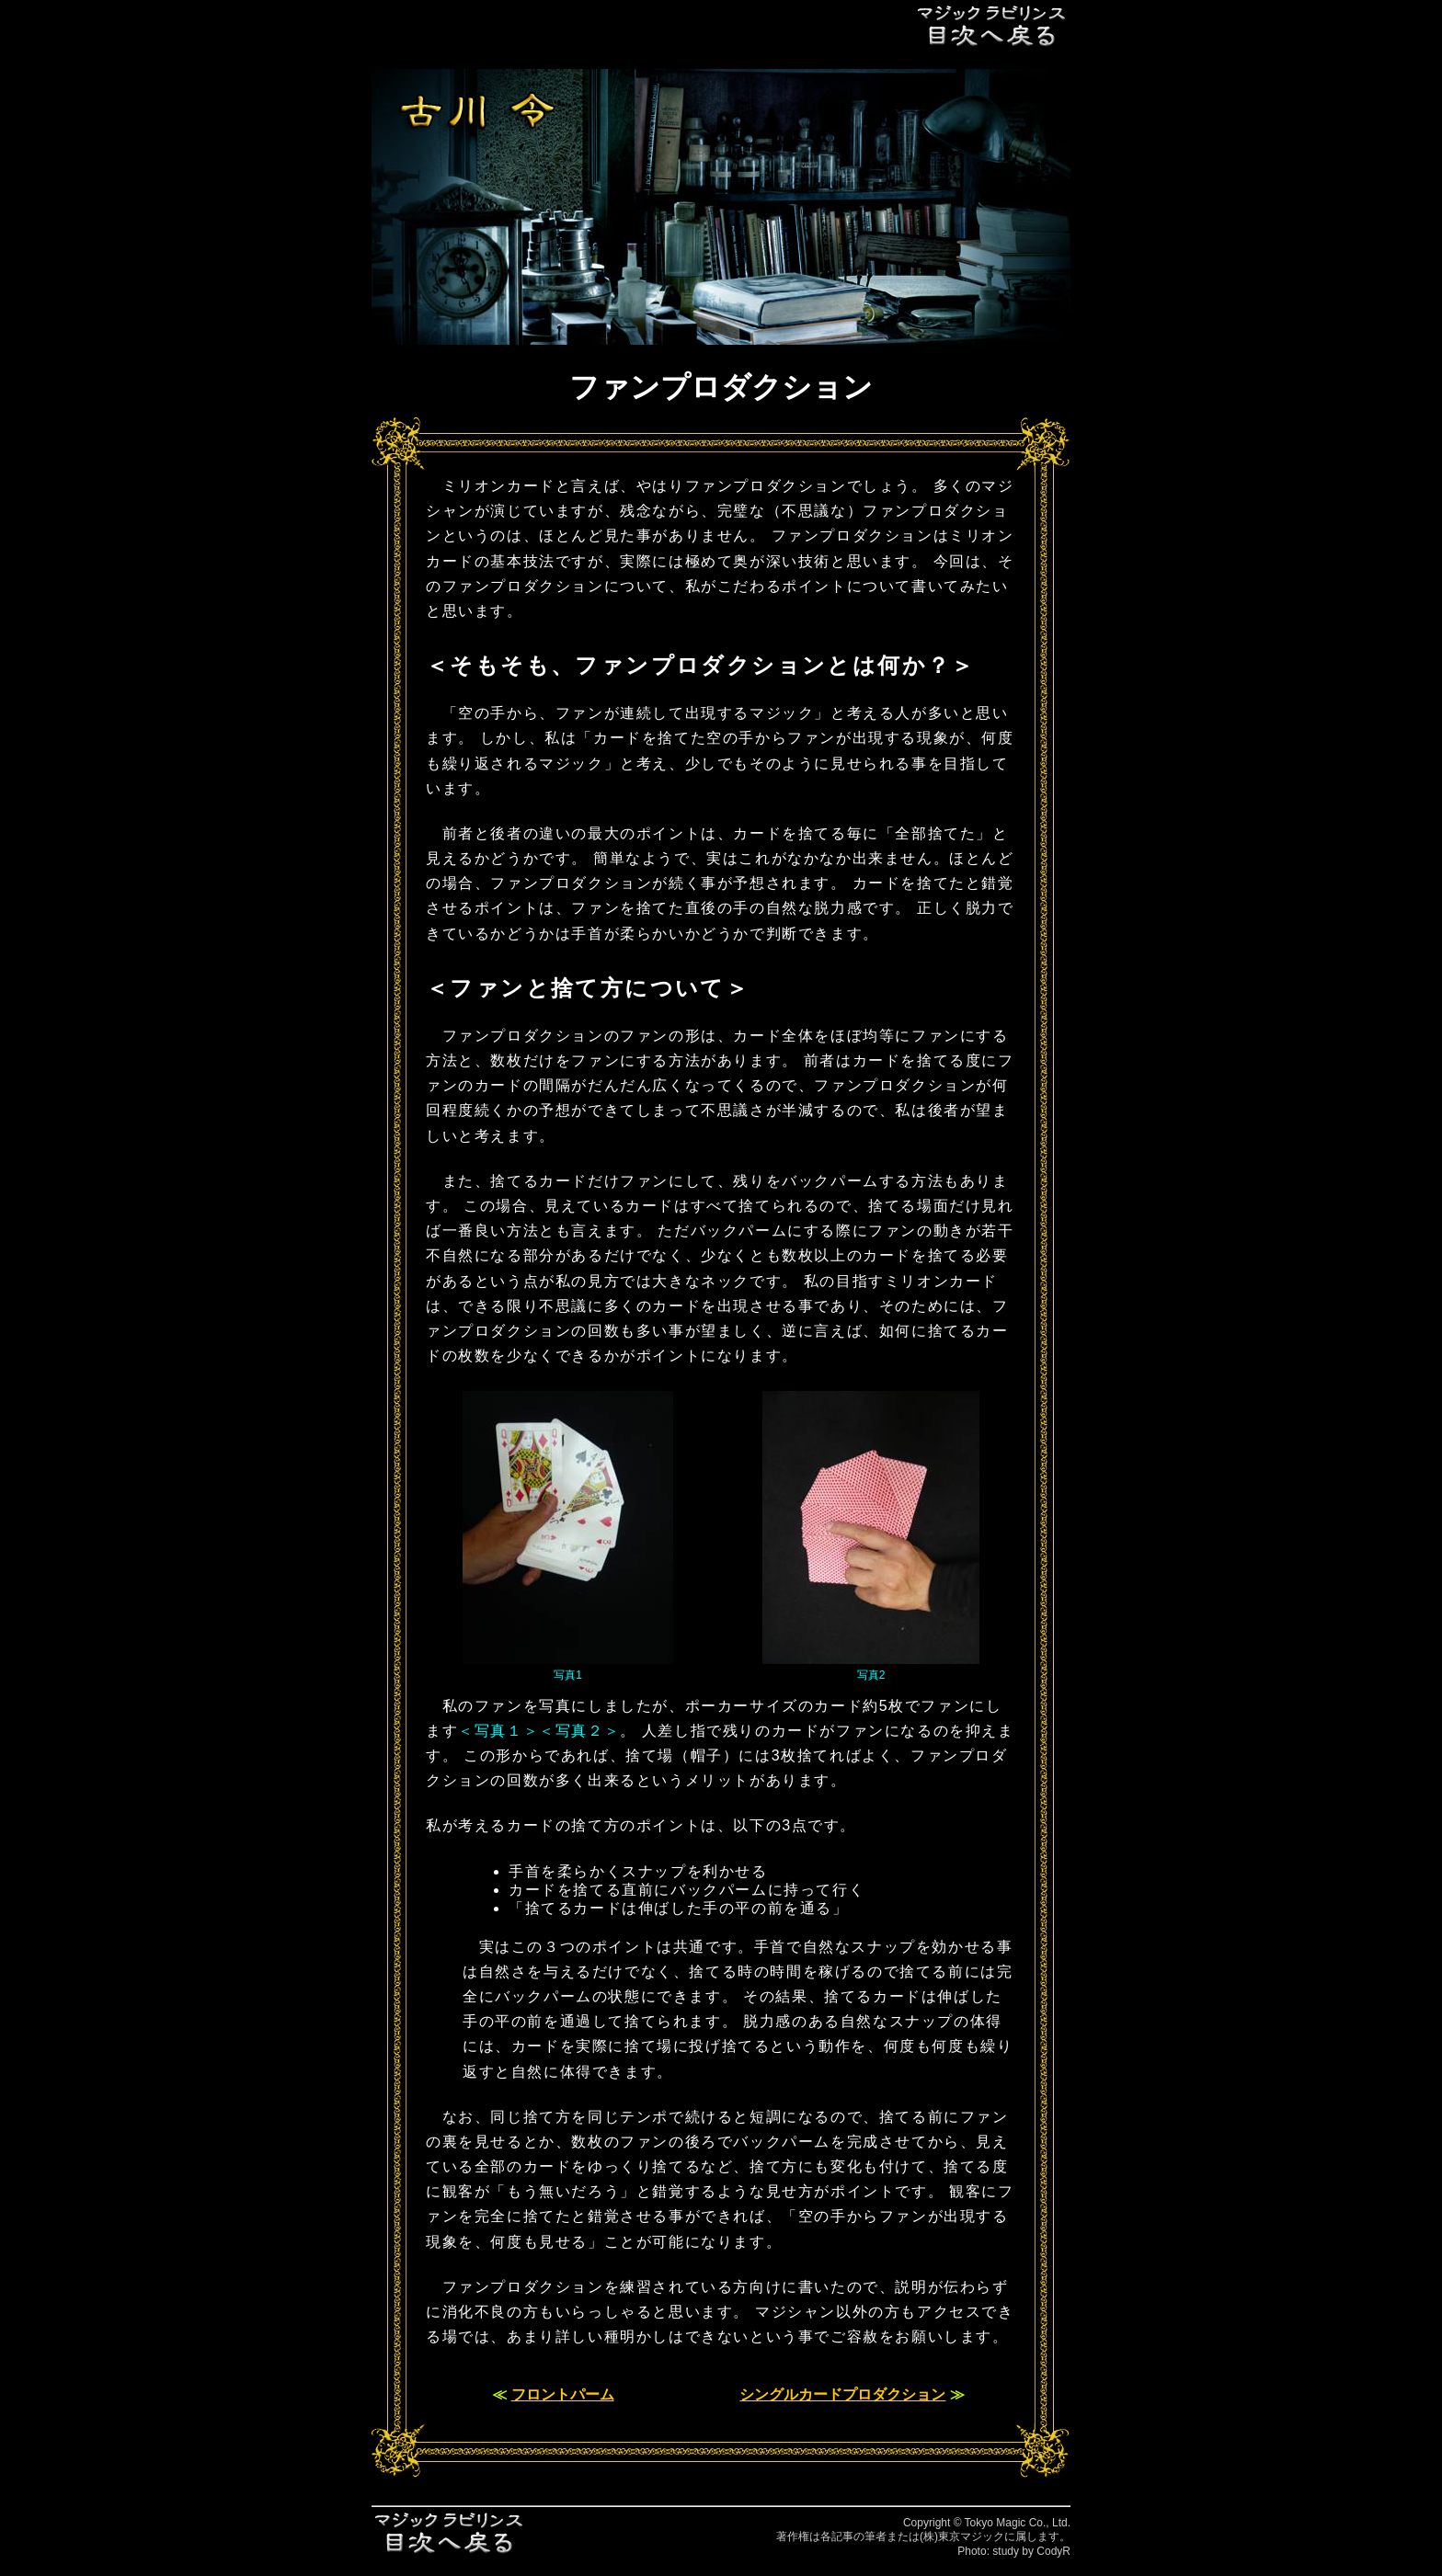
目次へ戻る (992, 25)
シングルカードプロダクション (842, 2394)
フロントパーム (562, 2394)
